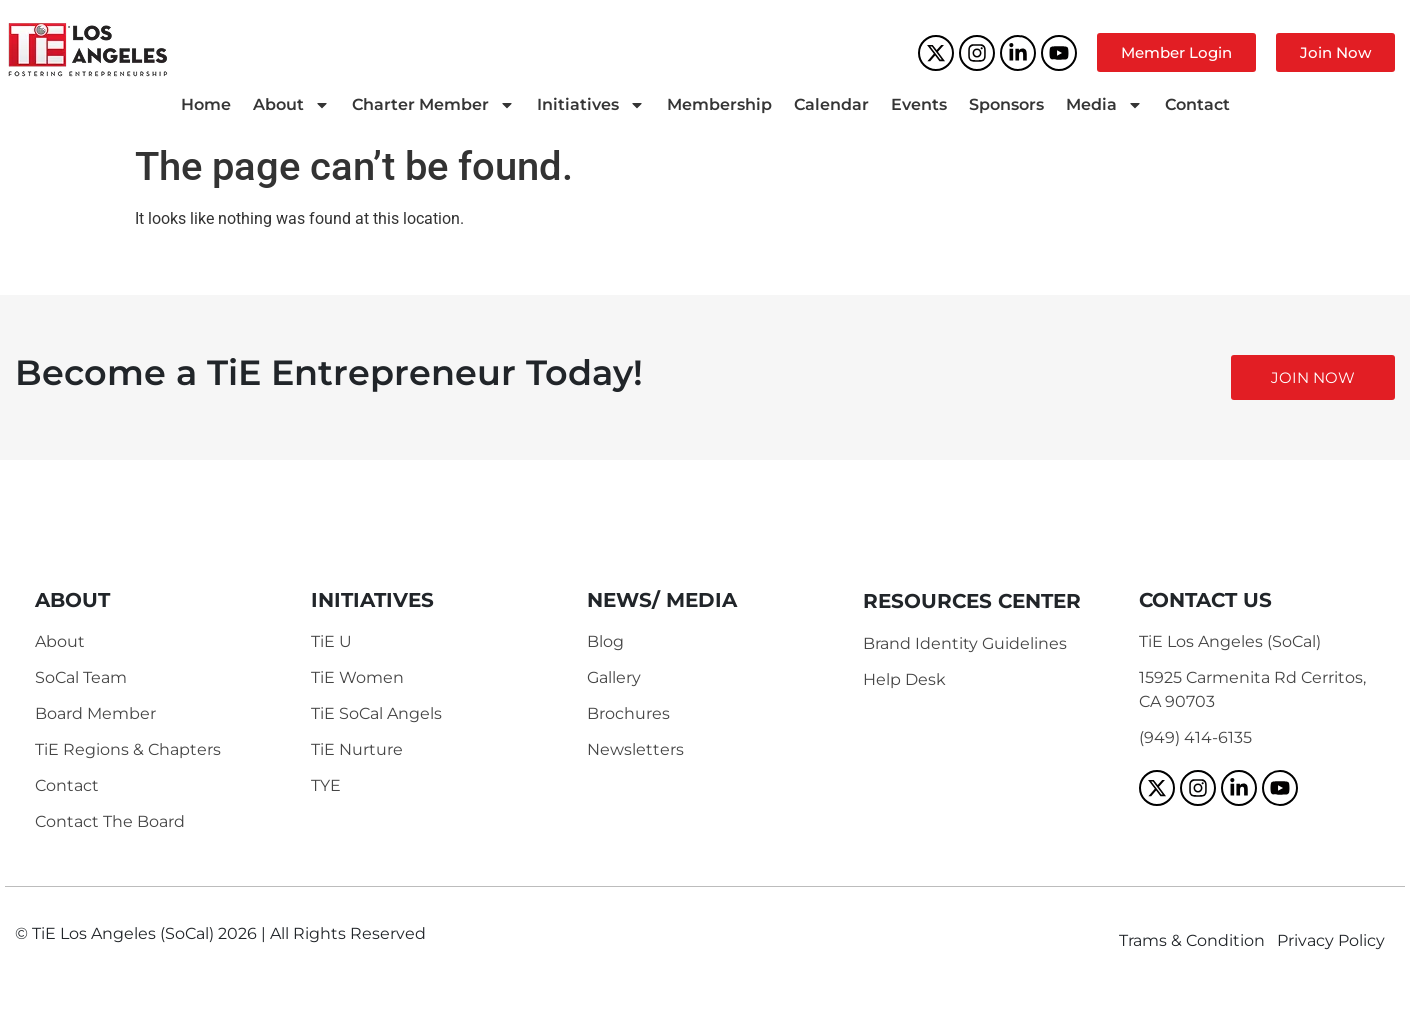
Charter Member (433, 105)
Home (206, 104)
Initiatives (591, 105)
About (291, 105)
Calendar (831, 104)
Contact (1197, 104)
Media (1104, 105)
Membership (719, 104)
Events (919, 104)
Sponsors (1006, 104)
